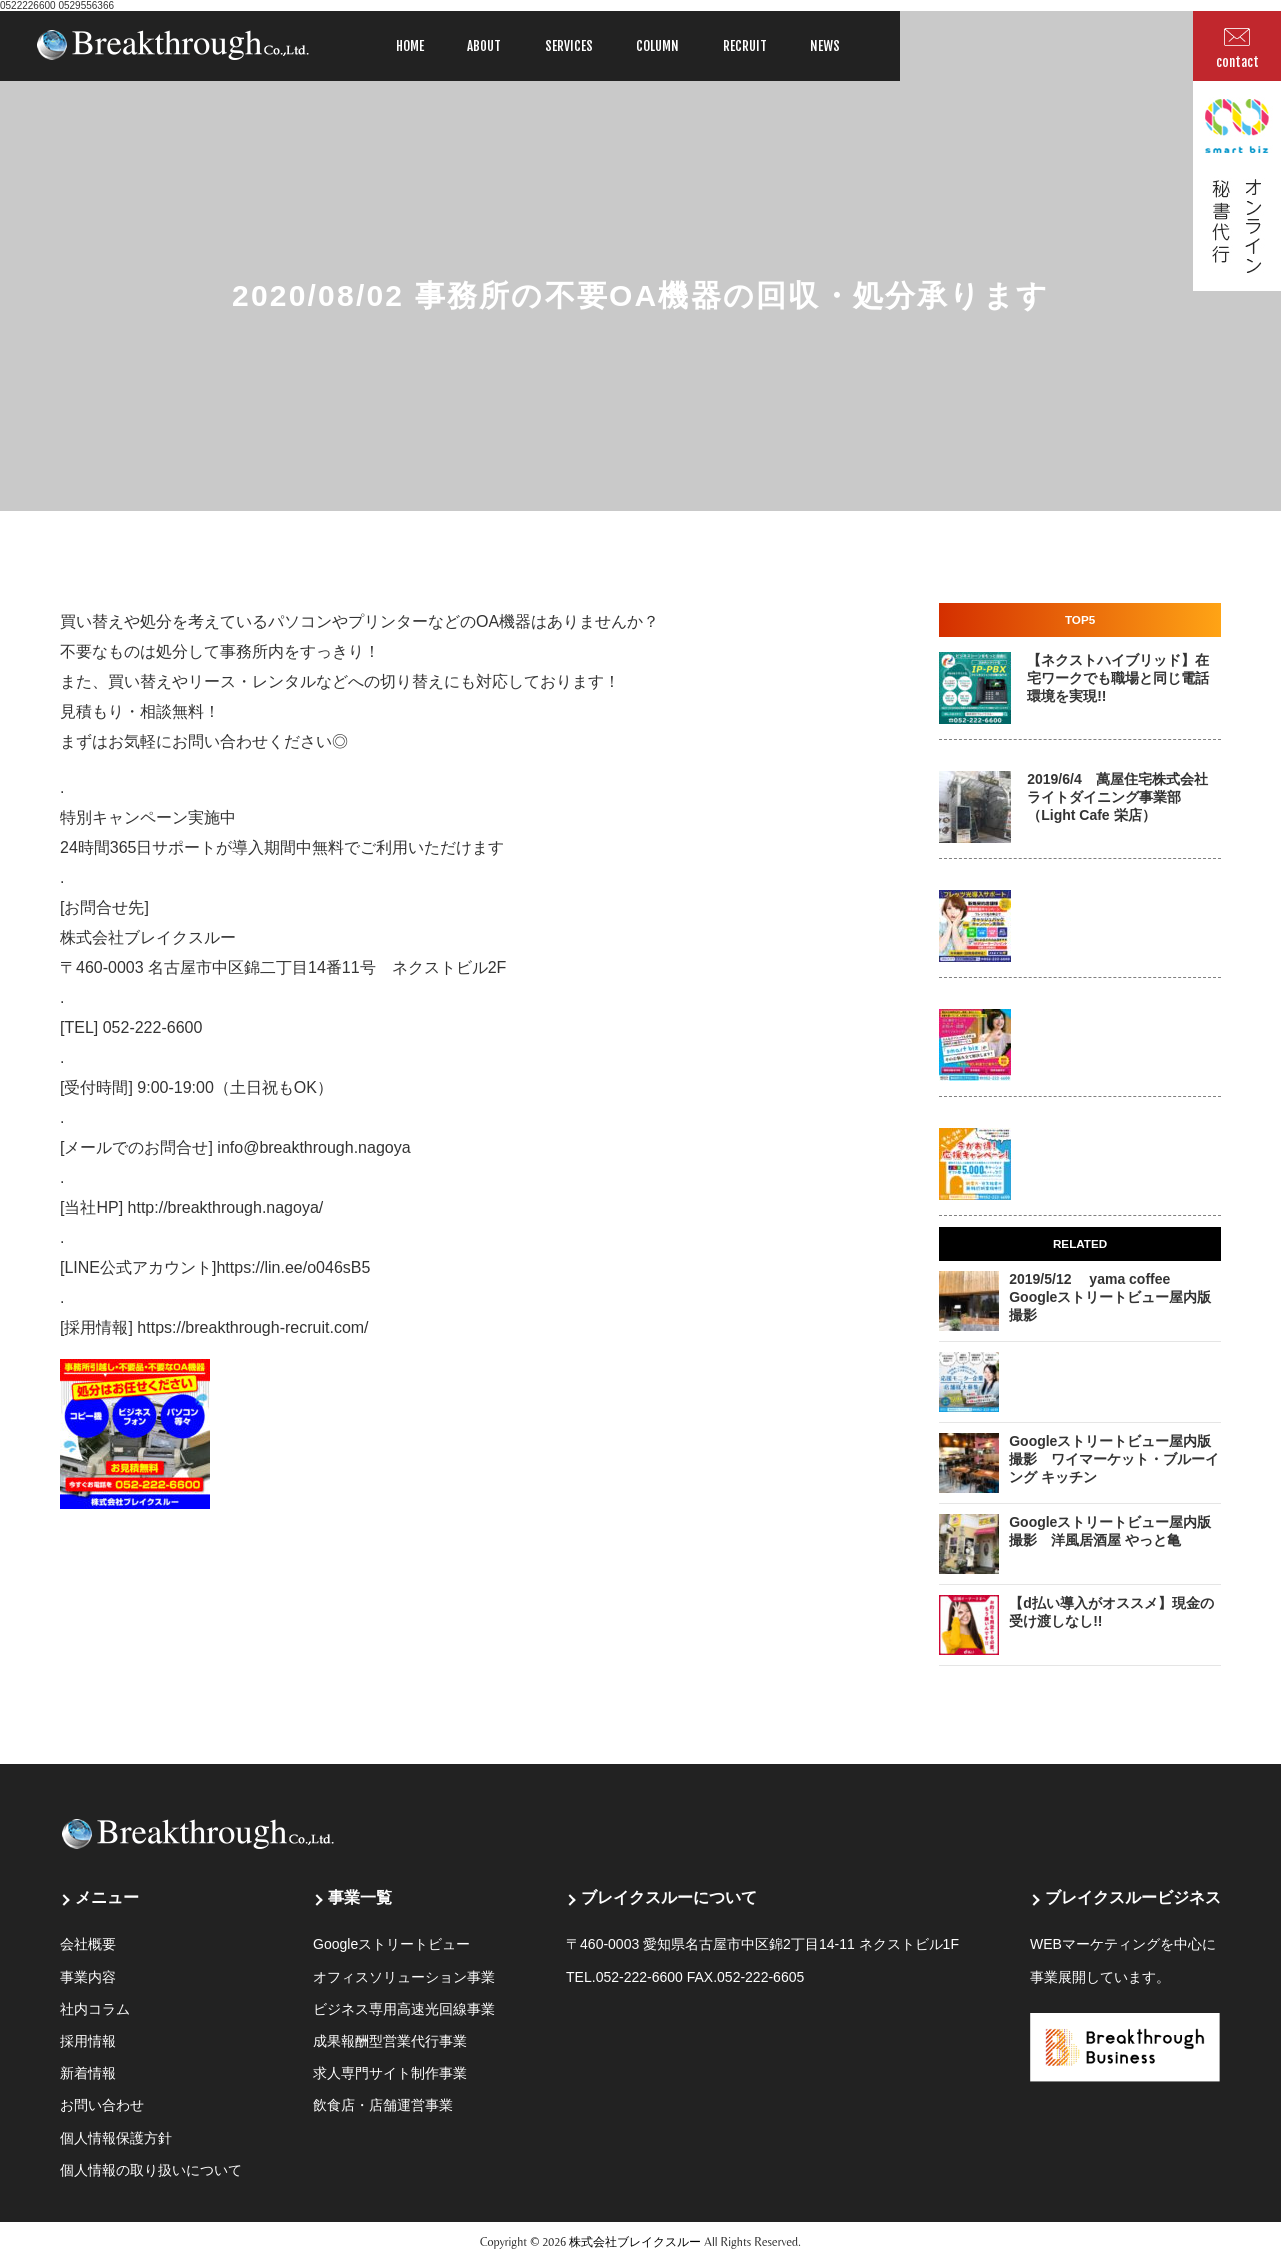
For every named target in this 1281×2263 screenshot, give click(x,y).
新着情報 (88, 2073)
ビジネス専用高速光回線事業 (404, 2009)
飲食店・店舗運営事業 (383, 2105)
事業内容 (88, 1977)
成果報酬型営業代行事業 (390, 2041)
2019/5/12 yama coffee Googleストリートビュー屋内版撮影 (1110, 1297)
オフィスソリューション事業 (404, 1977)
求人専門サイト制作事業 (390, 2073)
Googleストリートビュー (391, 1944)
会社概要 (88, 1944)
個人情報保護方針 (116, 2138)
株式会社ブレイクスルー (635, 2242)
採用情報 (88, 2041)
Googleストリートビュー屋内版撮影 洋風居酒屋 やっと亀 (1110, 1531)
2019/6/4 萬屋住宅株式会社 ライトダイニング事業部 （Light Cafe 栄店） (1117, 797)
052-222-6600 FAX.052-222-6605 (700, 1977)
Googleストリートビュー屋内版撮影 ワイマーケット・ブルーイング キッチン (1114, 1459)
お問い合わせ (102, 2105)
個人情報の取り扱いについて (151, 2170)
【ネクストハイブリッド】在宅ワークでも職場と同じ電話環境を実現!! (1118, 678)
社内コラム (95, 2009)
